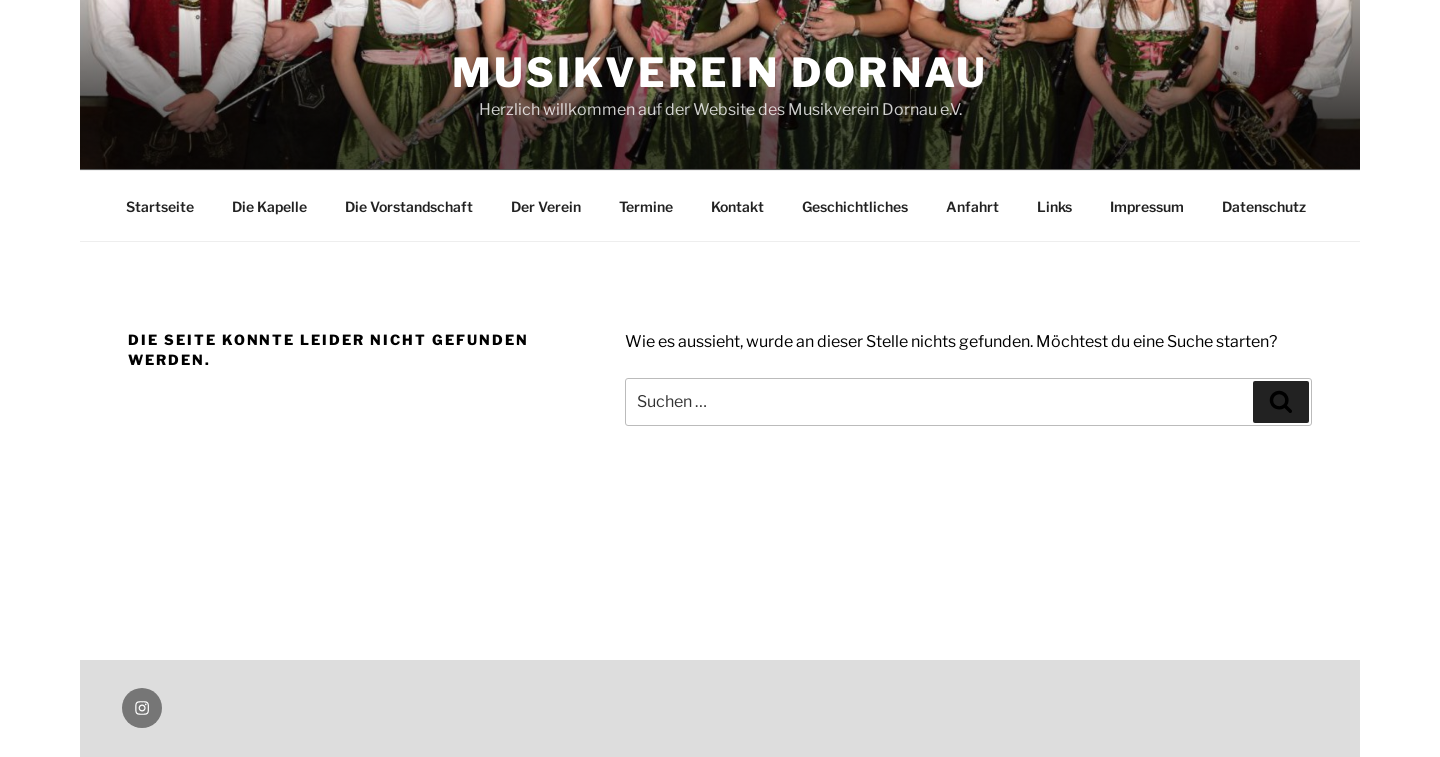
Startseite (160, 206)
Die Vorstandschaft (409, 206)
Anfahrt (972, 206)
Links (1054, 206)
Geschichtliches (855, 206)
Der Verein (546, 206)
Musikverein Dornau (720, 72)
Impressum (1147, 206)
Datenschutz (1264, 206)
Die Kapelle (269, 206)
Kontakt (737, 206)
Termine (646, 206)
